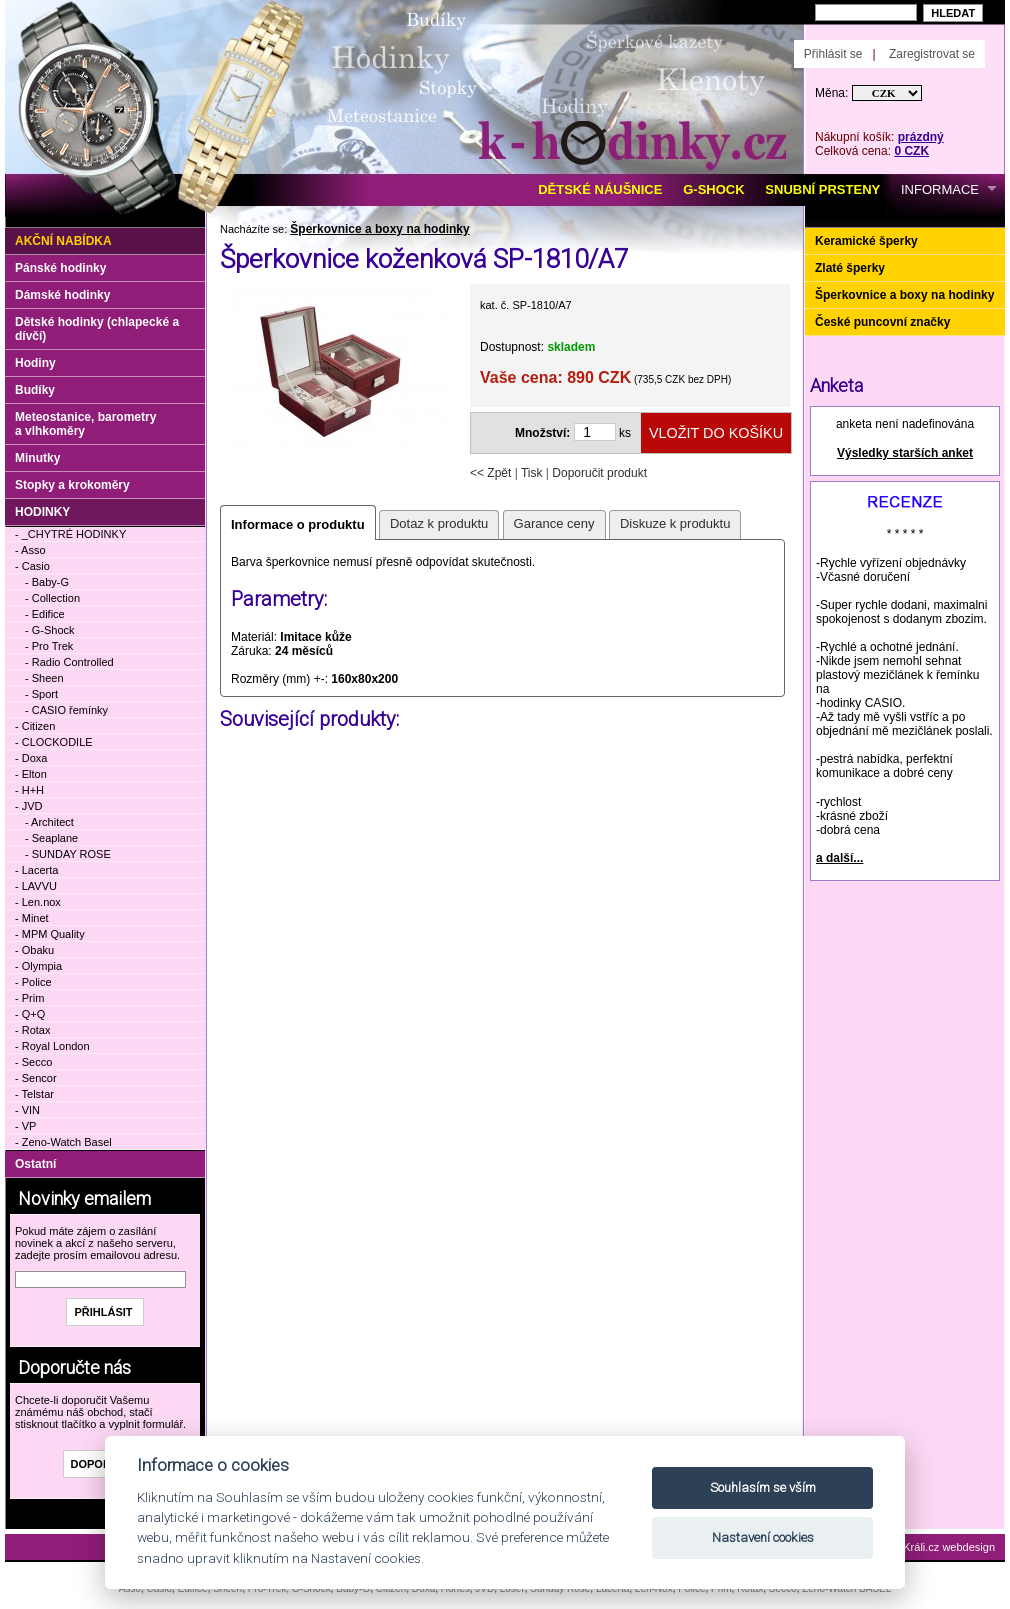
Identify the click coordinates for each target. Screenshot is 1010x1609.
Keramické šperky (866, 241)
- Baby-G (47, 582)
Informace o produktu (298, 524)
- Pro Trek (49, 646)
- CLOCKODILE (54, 742)
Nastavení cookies (763, 1537)
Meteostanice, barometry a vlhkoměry (85, 424)
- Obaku (34, 950)
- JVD (29, 806)
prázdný (921, 137)
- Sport (41, 694)
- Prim (29, 998)
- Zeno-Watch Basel (63, 1142)
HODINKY (42, 512)
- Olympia (38, 966)
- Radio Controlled (69, 662)
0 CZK (911, 151)
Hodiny (35, 363)
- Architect (49, 822)
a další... (839, 858)
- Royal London (52, 1046)
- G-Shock (50, 630)
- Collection (52, 598)
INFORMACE (940, 189)
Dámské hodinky (62, 295)
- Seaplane (51, 838)
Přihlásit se (833, 54)
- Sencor (36, 1078)
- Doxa (31, 758)
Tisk (532, 473)
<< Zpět (490, 473)
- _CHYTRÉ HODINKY (70, 534)
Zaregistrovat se (932, 54)
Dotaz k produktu (439, 523)
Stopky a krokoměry (72, 485)
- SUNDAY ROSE (68, 854)
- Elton (31, 774)
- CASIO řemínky (66, 710)
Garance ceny (554, 523)
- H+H (29, 790)
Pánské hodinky (60, 268)
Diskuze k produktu (675, 523)
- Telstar (34, 1094)
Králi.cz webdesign (949, 1547)
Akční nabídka (63, 241)
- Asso (30, 550)
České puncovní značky (882, 322)
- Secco (33, 1062)
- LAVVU (36, 886)
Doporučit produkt (599, 473)
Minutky (37, 458)
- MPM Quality (50, 934)
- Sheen (44, 678)
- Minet (32, 918)
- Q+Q (30, 1014)
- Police (33, 982)
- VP (25, 1126)
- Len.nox (38, 902)
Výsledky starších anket (905, 453)
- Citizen (35, 726)
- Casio (32, 566)
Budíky (35, 390)
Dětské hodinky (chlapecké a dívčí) (97, 329)
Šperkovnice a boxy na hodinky (379, 229)
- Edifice (45, 614)
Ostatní (35, 1164)
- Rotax (32, 1030)
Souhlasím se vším (763, 1487)
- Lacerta (36, 870)
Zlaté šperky (850, 268)
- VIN (27, 1110)
